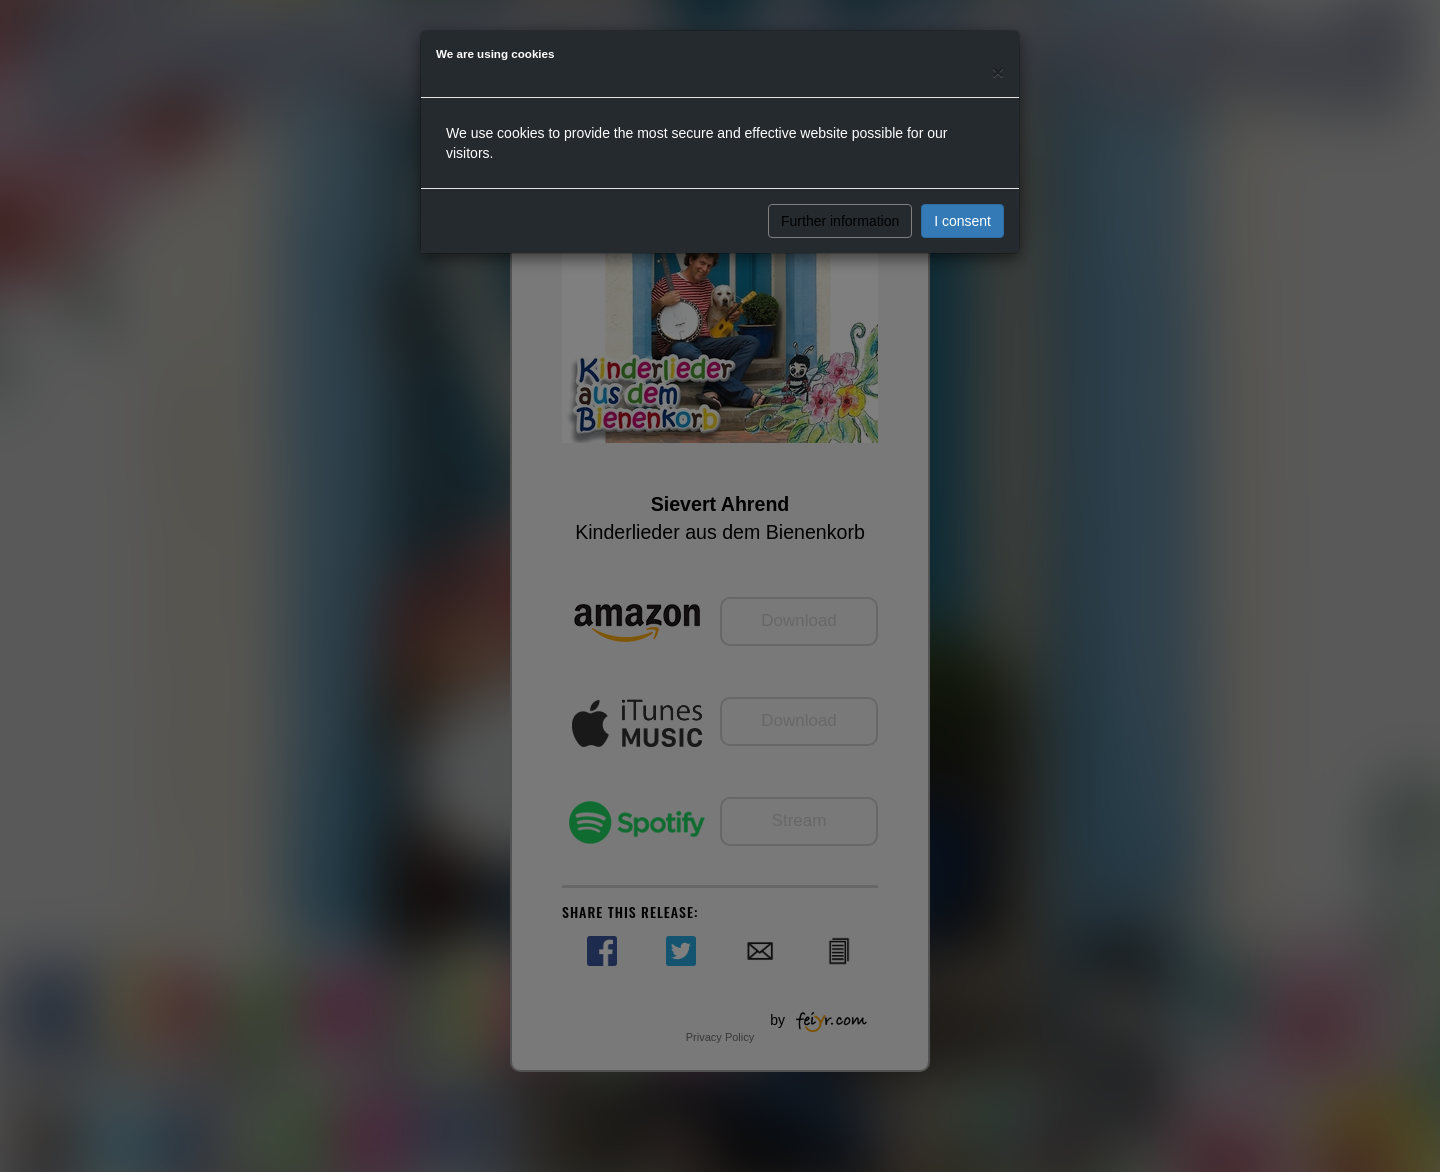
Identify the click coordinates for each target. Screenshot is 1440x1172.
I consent (962, 221)
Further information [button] (840, 221)
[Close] (998, 71)
